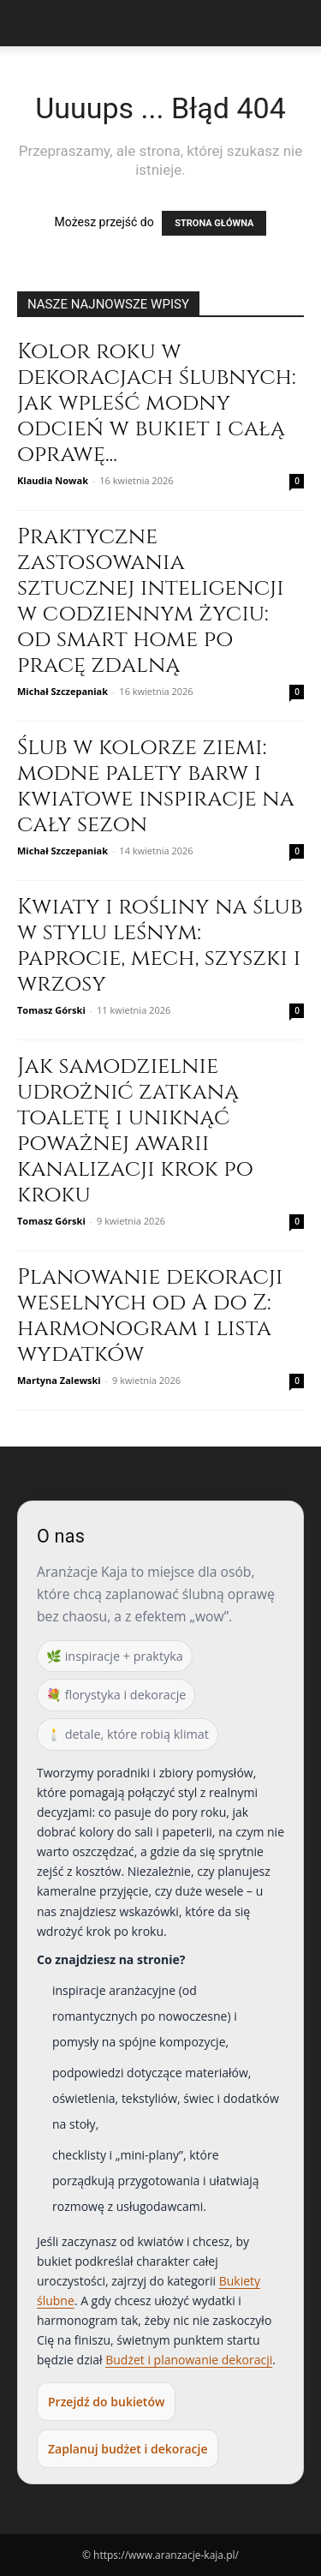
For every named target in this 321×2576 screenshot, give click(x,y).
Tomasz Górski (51, 1009)
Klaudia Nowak (52, 480)
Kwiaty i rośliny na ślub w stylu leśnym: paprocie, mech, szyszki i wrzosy (160, 945)
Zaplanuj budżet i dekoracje (127, 2449)
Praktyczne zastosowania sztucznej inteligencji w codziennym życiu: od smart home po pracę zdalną (150, 601)
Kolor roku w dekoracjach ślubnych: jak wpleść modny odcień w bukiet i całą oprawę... (156, 403)
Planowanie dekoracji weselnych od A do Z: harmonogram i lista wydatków (149, 1315)
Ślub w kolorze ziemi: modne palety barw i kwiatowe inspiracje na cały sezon (155, 786)
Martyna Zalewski (59, 1380)
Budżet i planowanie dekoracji (188, 2359)
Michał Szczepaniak (62, 691)
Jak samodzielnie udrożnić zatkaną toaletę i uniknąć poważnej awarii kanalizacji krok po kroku (135, 1130)
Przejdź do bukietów (106, 2401)
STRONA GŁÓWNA (214, 223)
